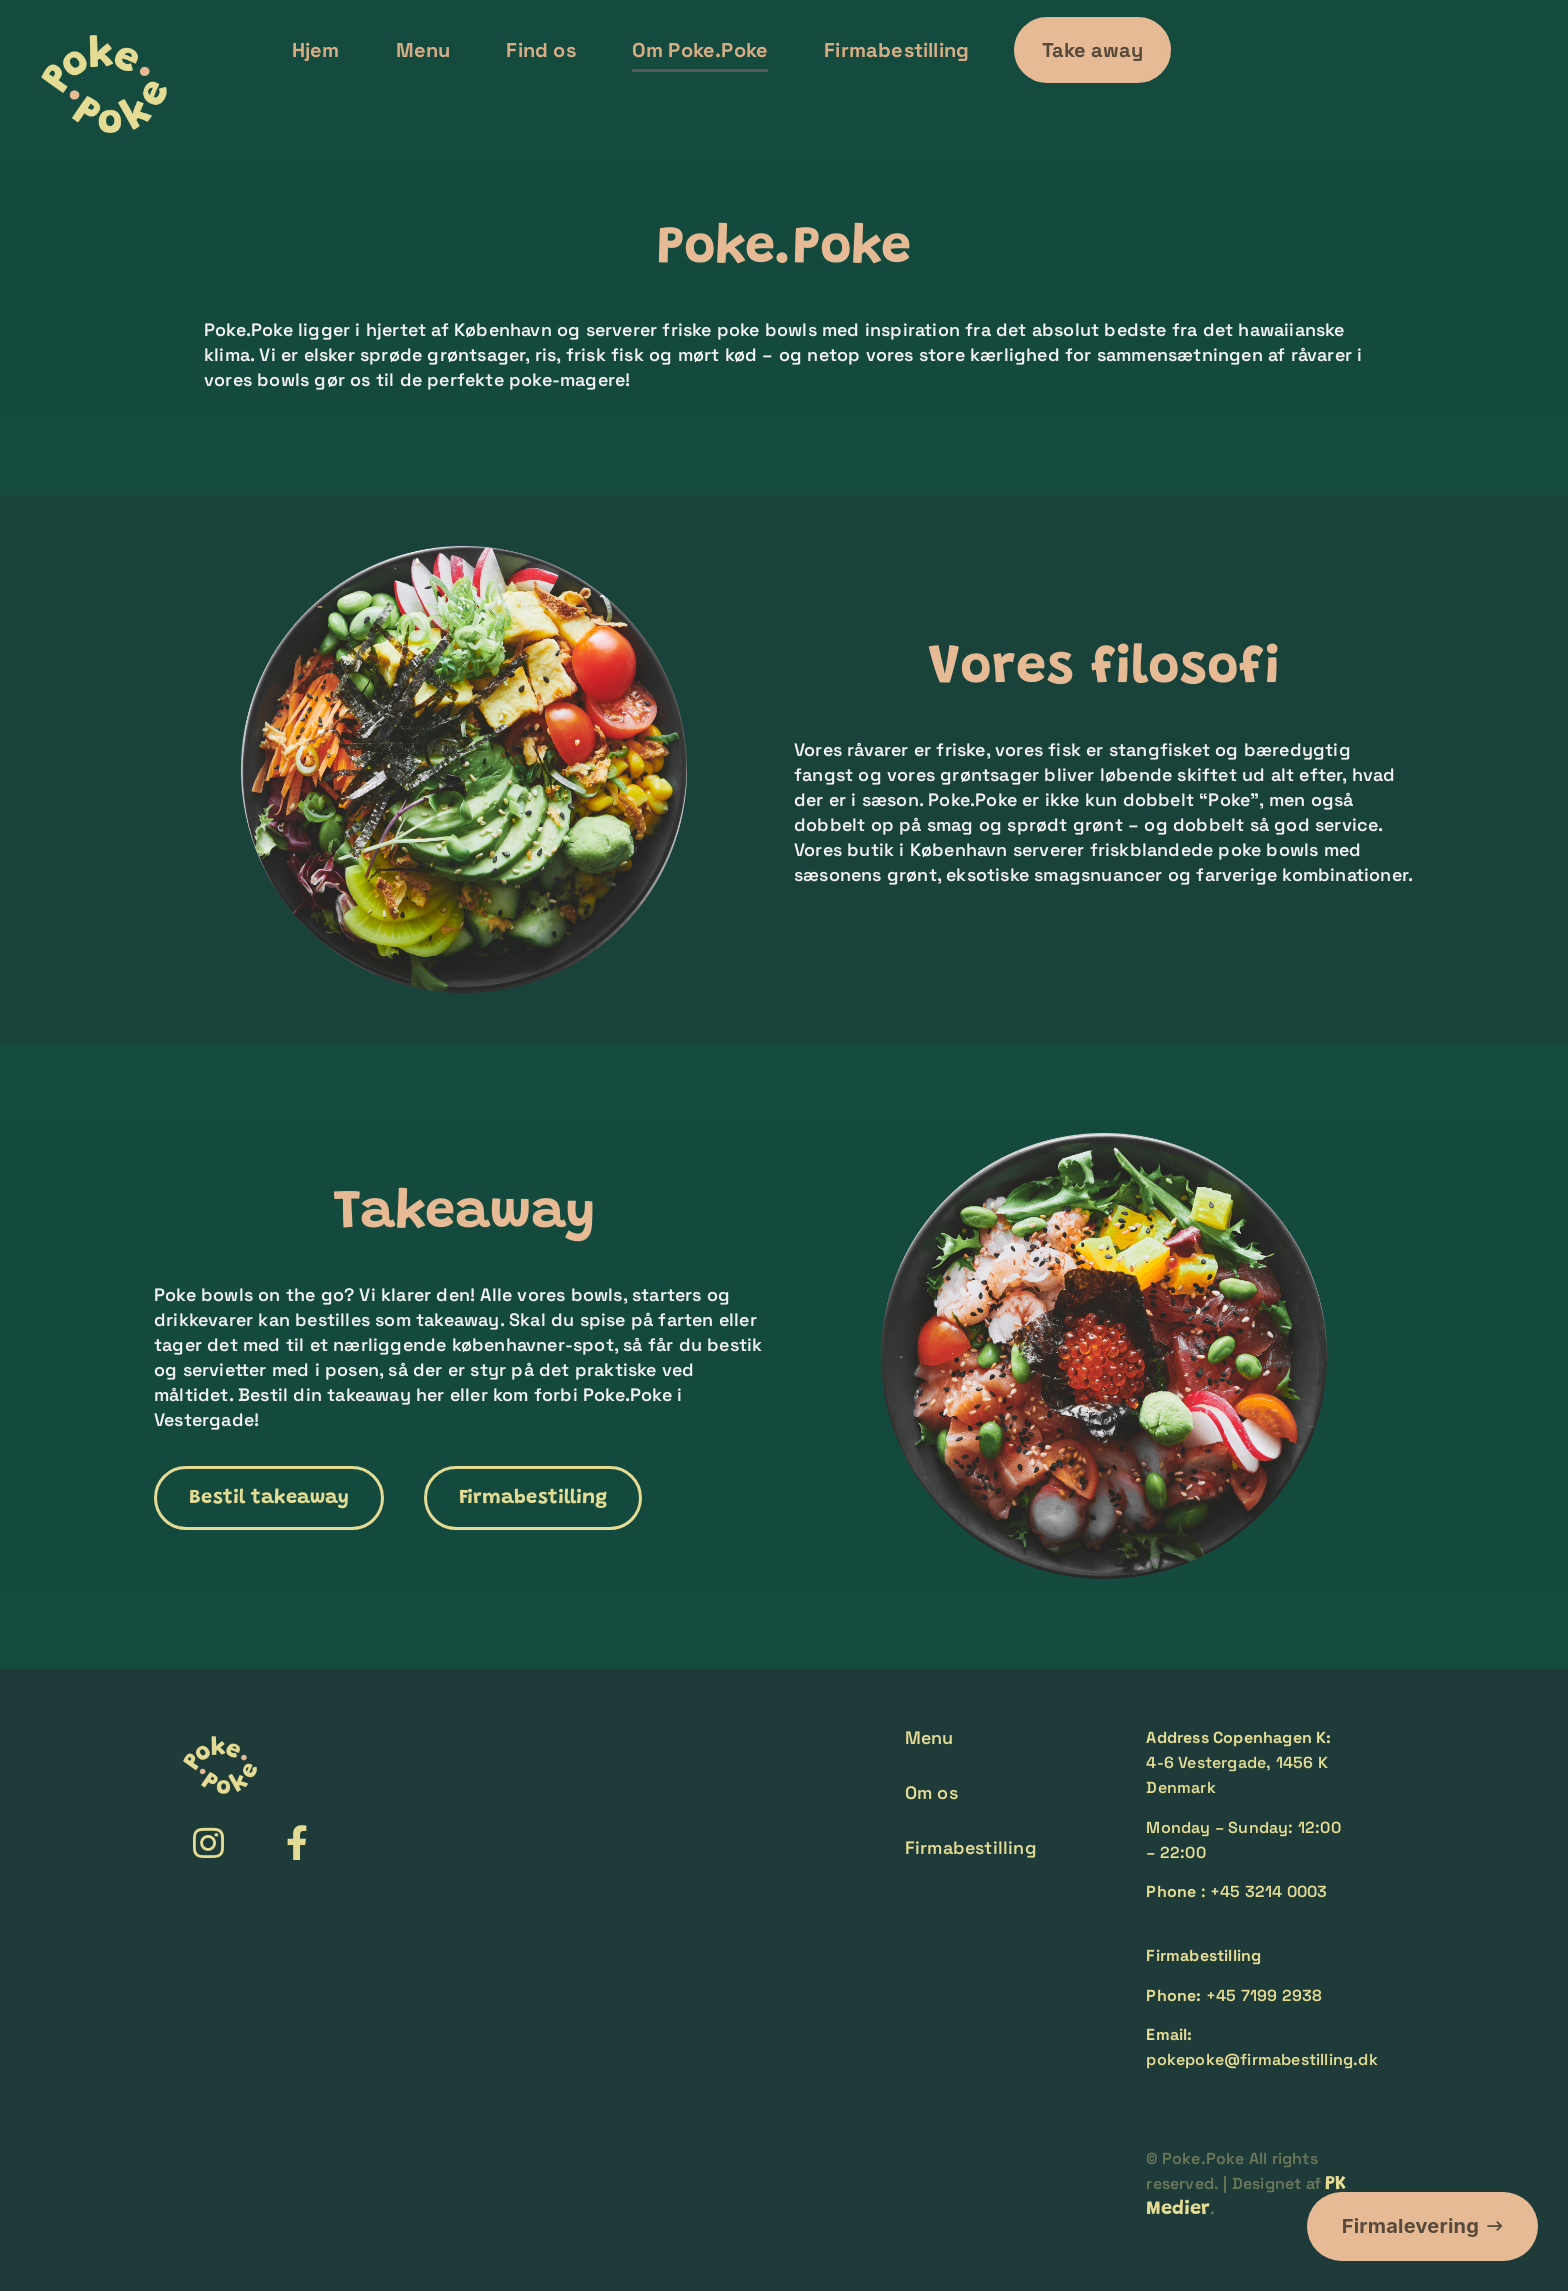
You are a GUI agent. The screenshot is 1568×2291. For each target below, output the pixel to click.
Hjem (316, 50)
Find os (540, 50)
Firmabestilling (896, 50)
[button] (1092, 50)
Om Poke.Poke (700, 50)
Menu (423, 50)
